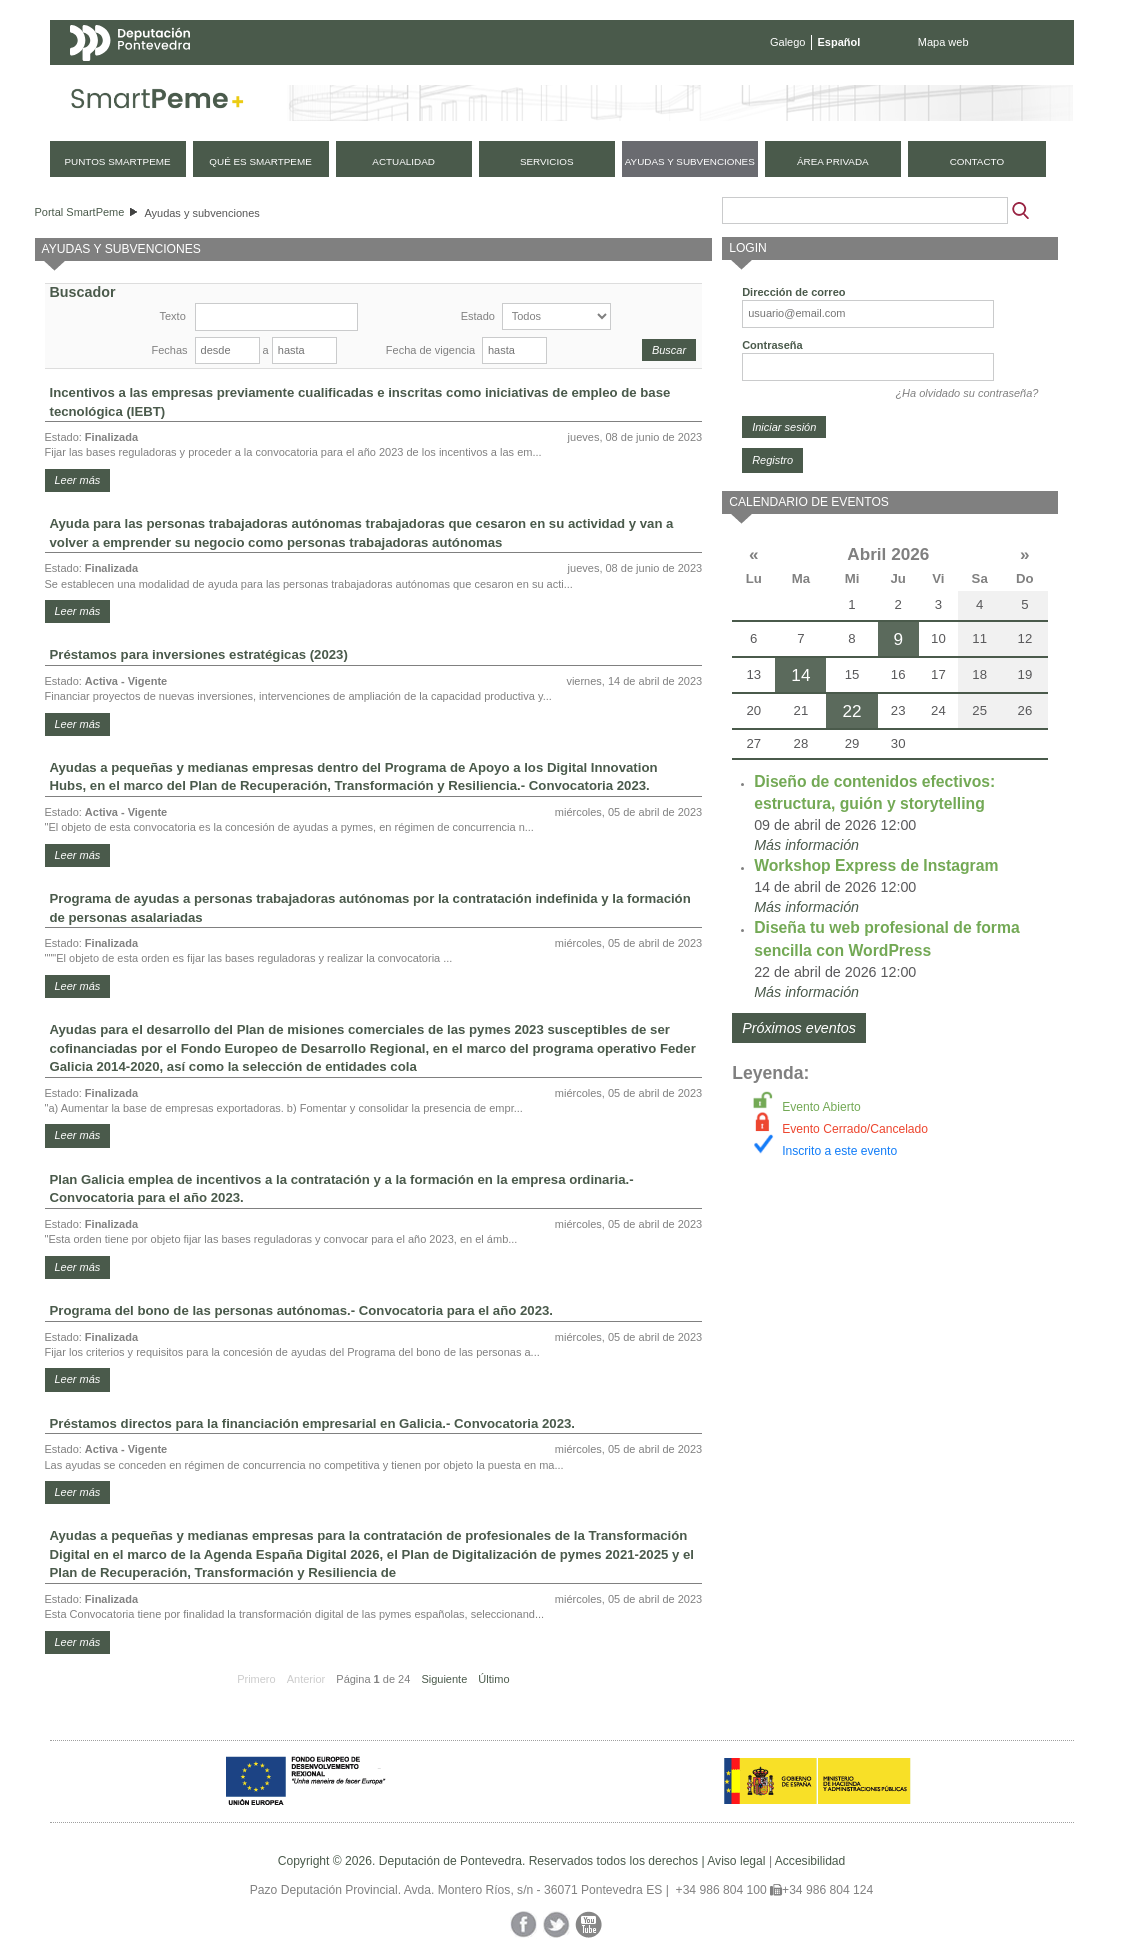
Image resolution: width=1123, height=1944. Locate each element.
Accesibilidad (810, 1861)
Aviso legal (736, 1861)
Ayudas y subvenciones (201, 213)
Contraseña (772, 345)
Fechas (170, 350)
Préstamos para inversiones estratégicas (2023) (199, 654)
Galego (787, 42)
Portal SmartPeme (80, 212)
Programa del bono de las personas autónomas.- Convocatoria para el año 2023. (301, 1310)
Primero (256, 1679)
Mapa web (943, 42)
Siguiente (444, 1679)
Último (493, 1679)
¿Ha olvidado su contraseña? (966, 393)
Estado (478, 316)
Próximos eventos (799, 1028)
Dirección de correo (793, 292)
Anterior (306, 1679)
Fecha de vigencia (430, 350)
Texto (173, 316)
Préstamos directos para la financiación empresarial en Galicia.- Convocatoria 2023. (313, 1423)
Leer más (78, 480)
